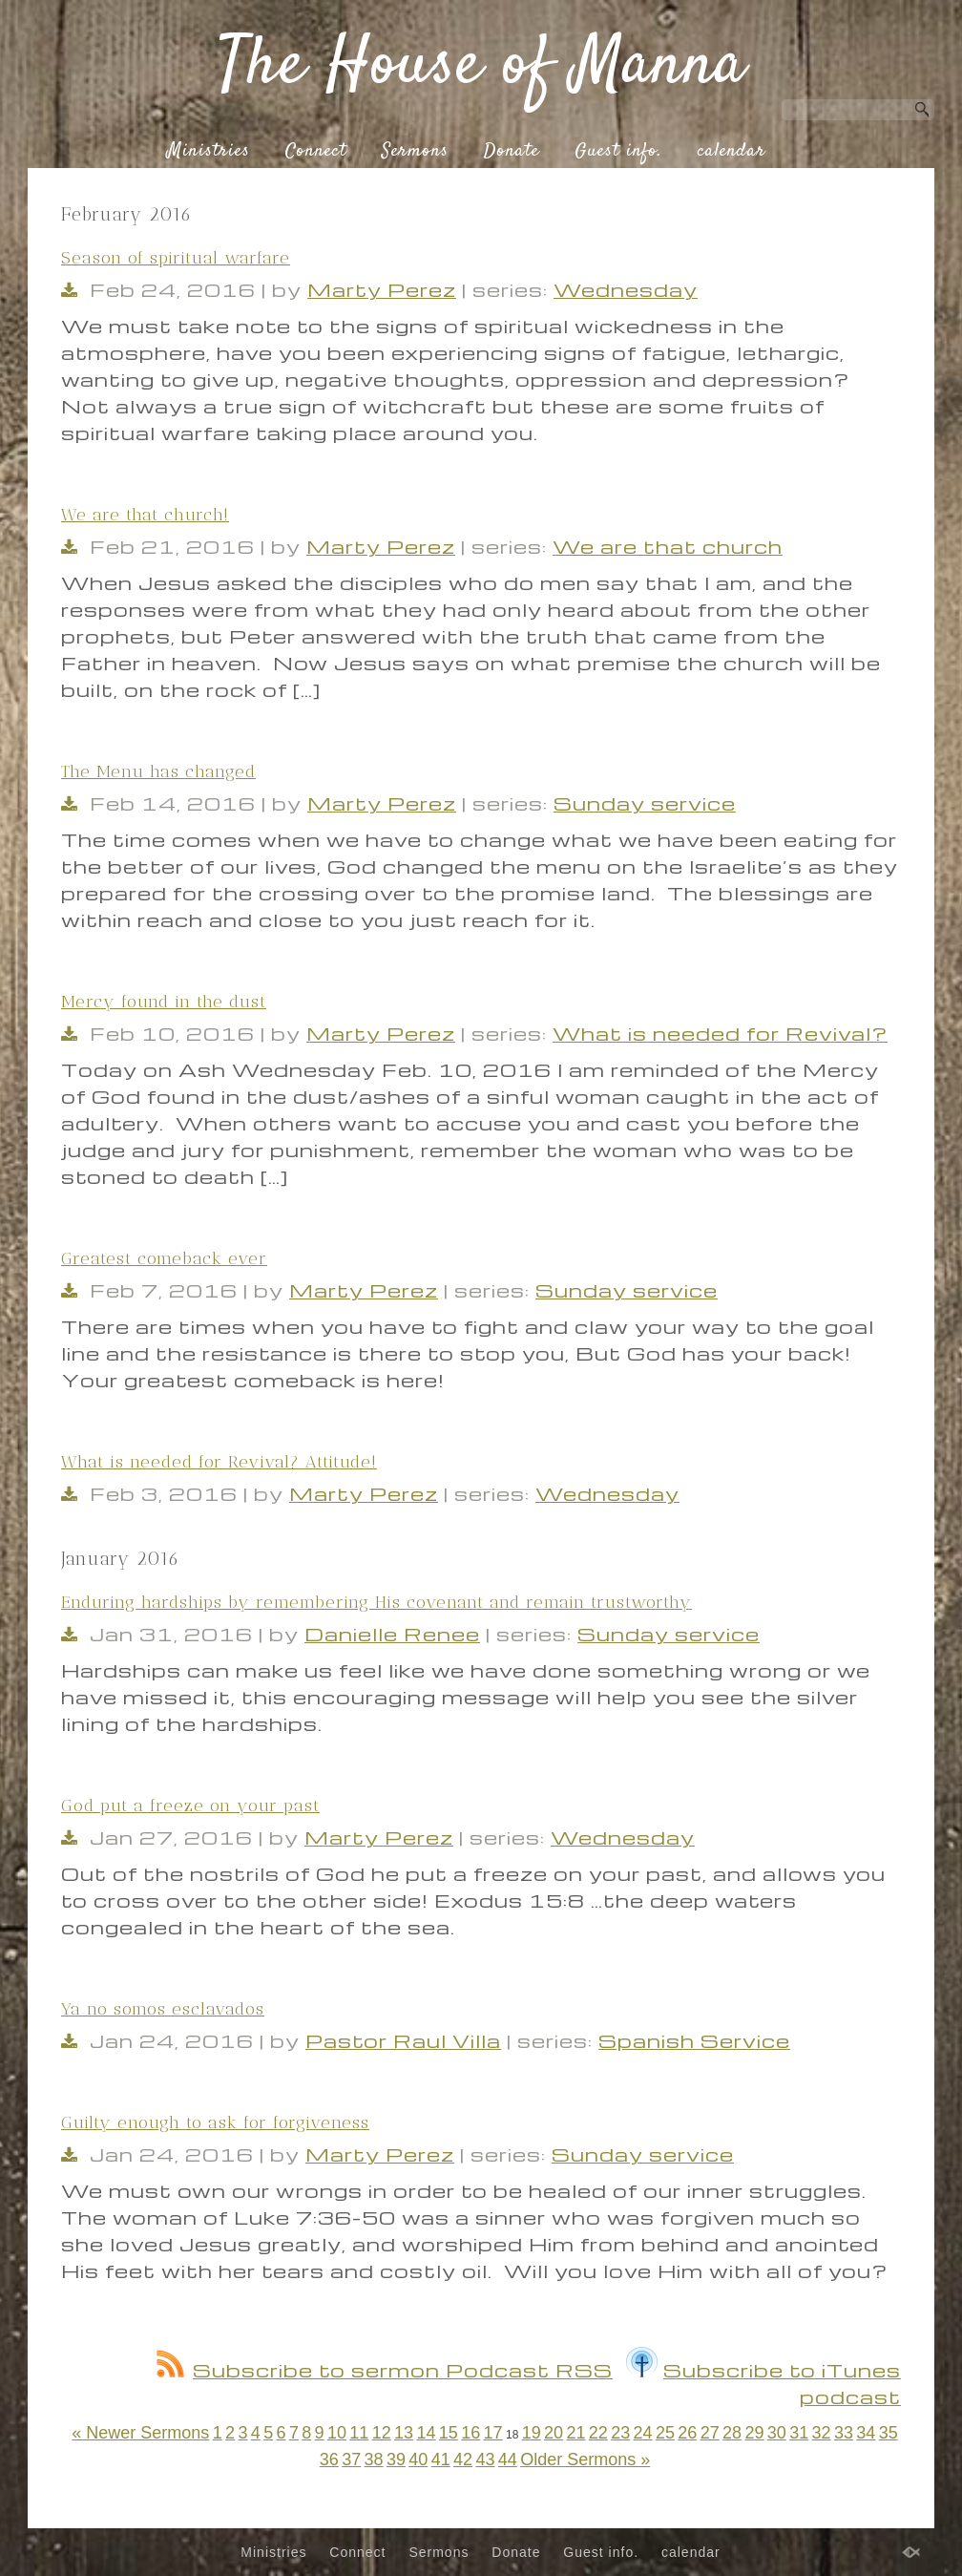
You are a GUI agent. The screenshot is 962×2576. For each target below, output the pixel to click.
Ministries (208, 151)
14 (425, 2432)
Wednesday (626, 289)
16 (470, 2432)
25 (665, 2432)
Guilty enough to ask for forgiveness (215, 2122)
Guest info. (618, 151)
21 (575, 2432)
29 (753, 2432)
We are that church (668, 546)
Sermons (415, 151)
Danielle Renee (392, 1633)
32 (821, 2432)
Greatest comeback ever (164, 1258)
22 (598, 2432)
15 (448, 2432)
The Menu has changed (158, 771)
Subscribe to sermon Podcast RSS (385, 2369)
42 (462, 2459)
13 (403, 2432)
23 (620, 2432)
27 (710, 2432)
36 (329, 2459)
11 (358, 2432)
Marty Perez (381, 289)
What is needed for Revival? (720, 1033)
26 (687, 2432)
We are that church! (145, 514)
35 (888, 2432)
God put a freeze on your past (190, 1805)
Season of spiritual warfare (175, 257)
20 (553, 2432)
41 (440, 2459)
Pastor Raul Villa (403, 2040)
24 (643, 2432)
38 (374, 2459)
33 (843, 2432)
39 (396, 2459)
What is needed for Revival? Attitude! (219, 1461)
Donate (511, 151)
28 (732, 2432)
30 (776, 2432)
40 (418, 2459)
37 (351, 2459)
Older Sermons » (585, 2459)
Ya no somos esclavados (162, 2008)
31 (798, 2432)
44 (507, 2459)
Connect (315, 151)
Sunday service (645, 803)
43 (484, 2459)
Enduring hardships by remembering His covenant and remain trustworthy (376, 1602)
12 (381, 2432)
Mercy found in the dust (163, 1001)
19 (531, 2432)
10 (336, 2432)
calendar (731, 151)
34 (865, 2432)
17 (493, 2432)
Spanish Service (694, 2040)
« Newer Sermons (140, 2432)
